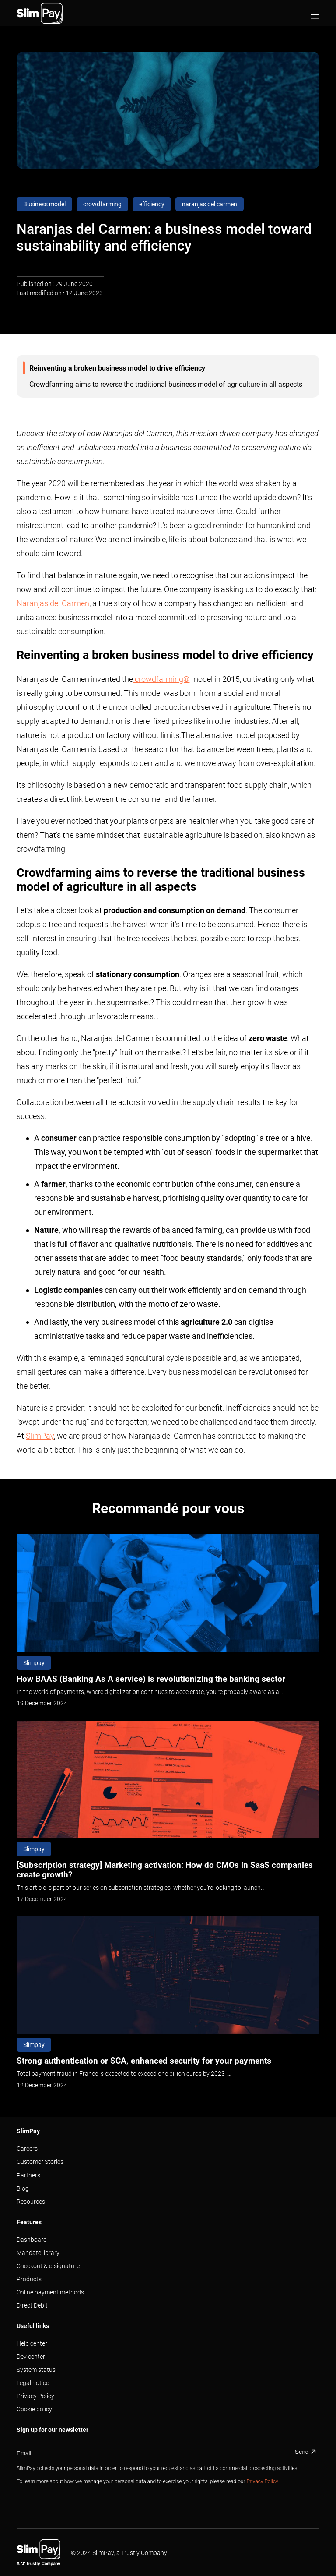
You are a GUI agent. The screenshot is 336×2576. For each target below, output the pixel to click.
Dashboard (32, 2239)
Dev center (31, 2356)
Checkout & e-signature (48, 2265)
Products (29, 2279)
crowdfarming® (161, 679)
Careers (27, 2148)
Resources (31, 2201)
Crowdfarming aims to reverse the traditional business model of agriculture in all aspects (165, 384)
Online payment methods (50, 2292)
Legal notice (33, 2382)
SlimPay (40, 1435)
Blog (23, 2188)
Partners (28, 2175)
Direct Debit (32, 2305)
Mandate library (38, 2252)
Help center (32, 2343)
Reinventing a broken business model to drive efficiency (118, 368)
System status (36, 2369)
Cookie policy (34, 2409)
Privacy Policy (35, 2396)
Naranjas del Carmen (53, 603)
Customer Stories (40, 2161)
